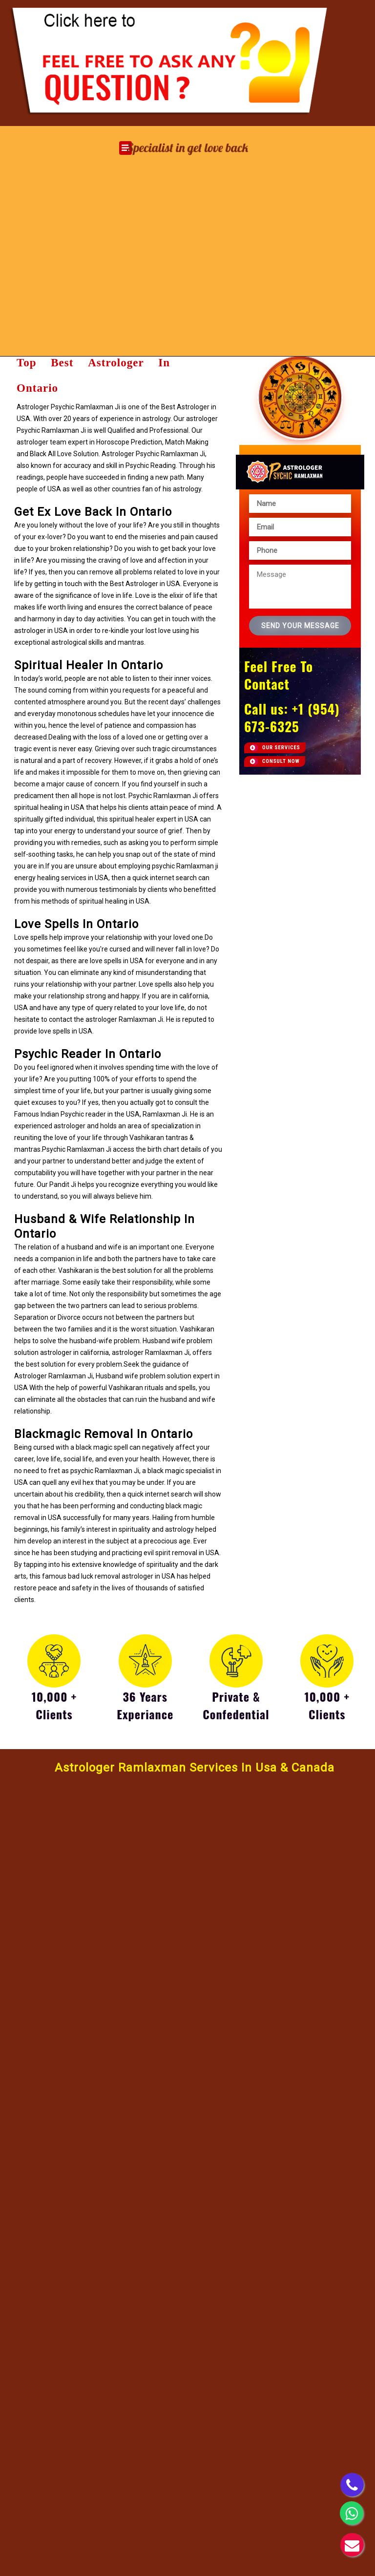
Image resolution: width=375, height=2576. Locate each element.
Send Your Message (300, 626)
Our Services (281, 747)
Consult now (281, 761)
